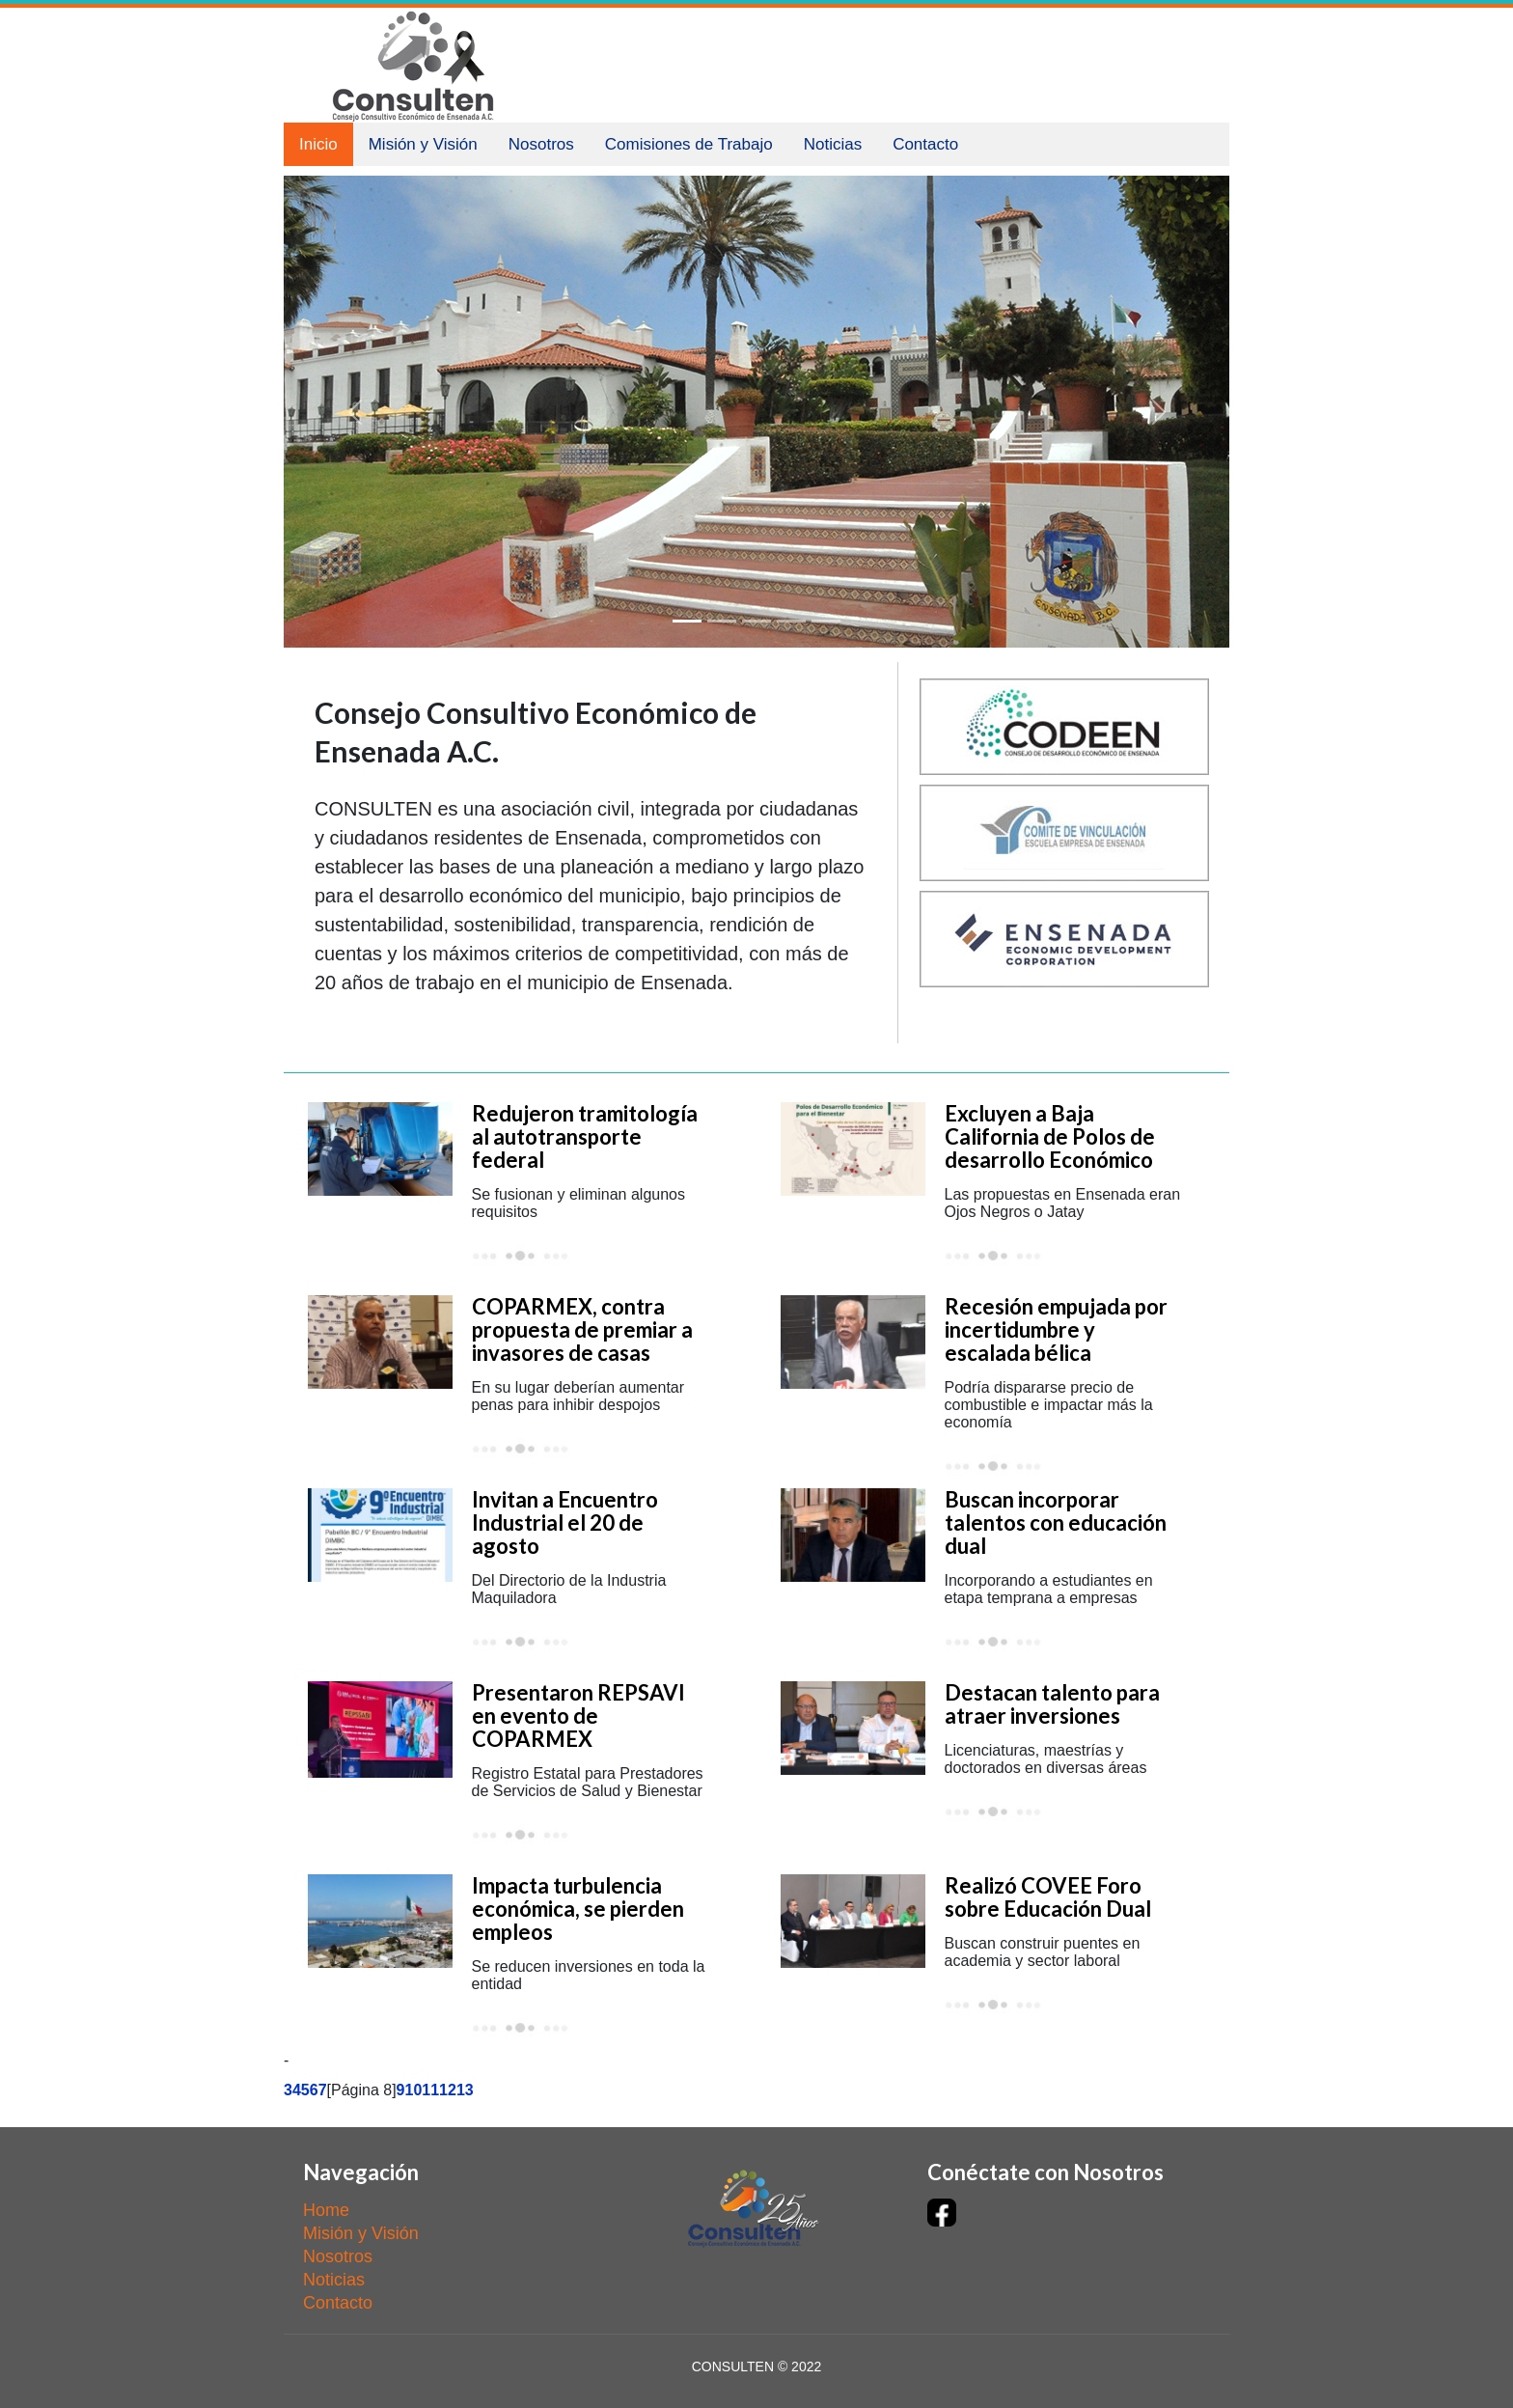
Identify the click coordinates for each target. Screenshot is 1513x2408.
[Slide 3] (756, 621)
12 (447, 2090)
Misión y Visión (423, 144)
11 (430, 2090)
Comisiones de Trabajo (689, 144)
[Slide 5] (826, 621)
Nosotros (541, 144)
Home (326, 2210)
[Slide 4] (791, 621)
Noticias (833, 144)
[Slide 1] (687, 621)
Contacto (925, 144)
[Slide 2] (721, 621)
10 (414, 2090)
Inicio (318, 144)
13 (465, 2090)
